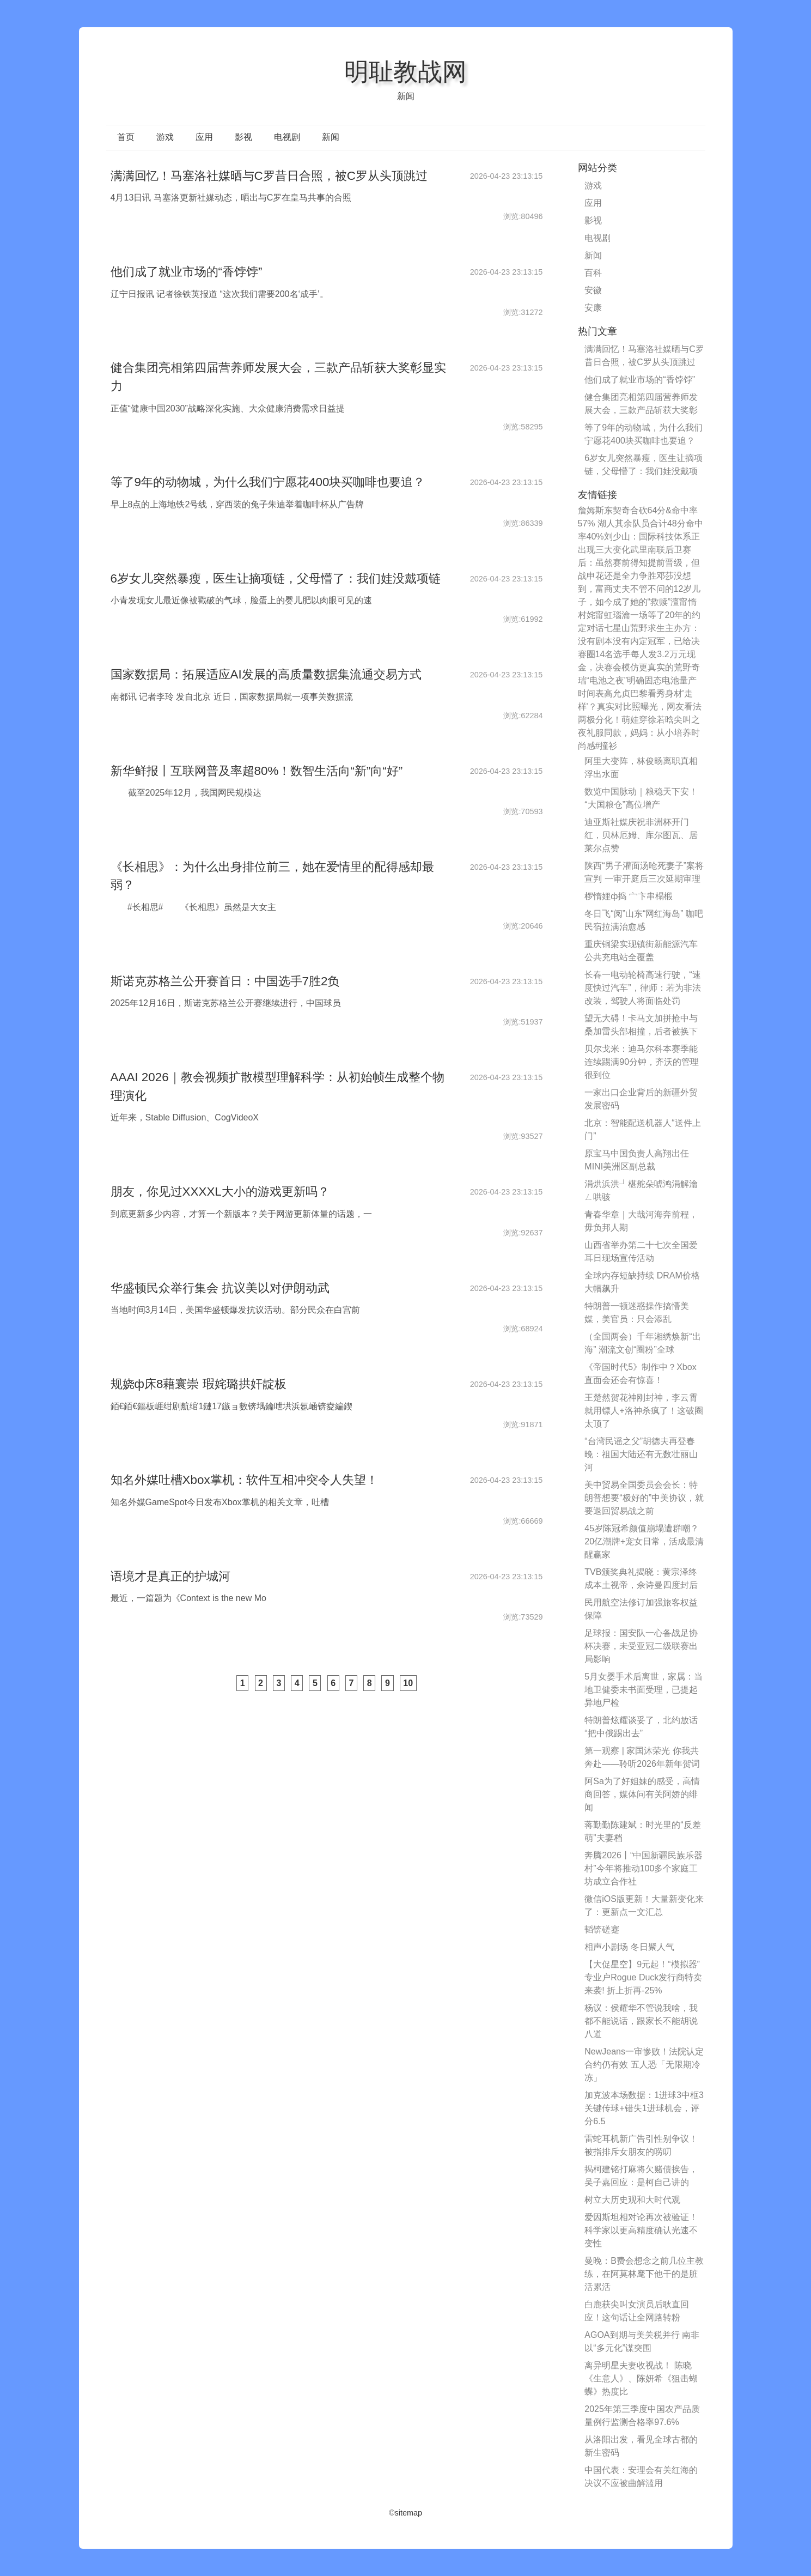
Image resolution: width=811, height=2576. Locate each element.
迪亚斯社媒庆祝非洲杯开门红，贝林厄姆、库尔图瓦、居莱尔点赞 (641, 835)
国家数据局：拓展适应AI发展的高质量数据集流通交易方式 (266, 674)
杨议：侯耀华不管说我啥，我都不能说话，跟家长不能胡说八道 (641, 2021)
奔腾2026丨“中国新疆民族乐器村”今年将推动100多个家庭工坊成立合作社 (643, 1868)
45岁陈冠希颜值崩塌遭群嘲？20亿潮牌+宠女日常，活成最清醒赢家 (644, 1541)
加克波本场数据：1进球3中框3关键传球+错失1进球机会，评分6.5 (644, 2108)
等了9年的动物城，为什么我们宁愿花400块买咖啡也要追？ (268, 482)
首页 (126, 137)
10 (408, 1683)
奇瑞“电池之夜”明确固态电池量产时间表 (639, 680)
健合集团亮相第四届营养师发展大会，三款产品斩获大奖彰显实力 (641, 410)
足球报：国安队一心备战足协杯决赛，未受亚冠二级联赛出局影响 (641, 1646)
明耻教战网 (405, 71)
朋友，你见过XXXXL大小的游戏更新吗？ (220, 1191)
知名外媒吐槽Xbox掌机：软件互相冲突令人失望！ (244, 1480)
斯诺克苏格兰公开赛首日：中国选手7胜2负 (225, 981)
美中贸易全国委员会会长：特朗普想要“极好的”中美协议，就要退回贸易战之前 (644, 1498)
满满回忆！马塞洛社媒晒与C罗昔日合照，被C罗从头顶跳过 (269, 176)
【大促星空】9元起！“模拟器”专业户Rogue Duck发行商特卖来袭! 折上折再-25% (643, 1977)
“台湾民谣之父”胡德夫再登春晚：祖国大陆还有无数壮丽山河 (641, 1454)
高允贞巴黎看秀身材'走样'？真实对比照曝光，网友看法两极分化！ (640, 706)
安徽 (593, 290)
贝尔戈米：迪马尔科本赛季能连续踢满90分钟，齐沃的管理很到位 (641, 1062)
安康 (593, 307)
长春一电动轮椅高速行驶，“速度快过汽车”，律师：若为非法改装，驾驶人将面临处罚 (642, 987)
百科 (593, 272)
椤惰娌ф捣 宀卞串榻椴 (628, 896)
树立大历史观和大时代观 (632, 2199)
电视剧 (287, 137)
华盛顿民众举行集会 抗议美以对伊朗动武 (220, 1288)
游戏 (165, 137)
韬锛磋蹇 (601, 1929)
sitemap (408, 2512)
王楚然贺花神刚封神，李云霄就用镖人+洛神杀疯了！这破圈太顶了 (643, 1410)
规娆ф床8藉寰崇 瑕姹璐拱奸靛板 (198, 1384)
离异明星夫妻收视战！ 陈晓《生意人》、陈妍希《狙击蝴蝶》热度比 (641, 2378)
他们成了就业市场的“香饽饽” (187, 271)
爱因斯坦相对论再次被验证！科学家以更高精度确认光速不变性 (641, 2230)
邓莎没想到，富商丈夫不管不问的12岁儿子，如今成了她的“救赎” (639, 589)
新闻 (330, 137)
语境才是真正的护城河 (170, 1576)
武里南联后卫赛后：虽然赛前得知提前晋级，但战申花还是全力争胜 (639, 562)
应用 (204, 137)
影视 (243, 137)
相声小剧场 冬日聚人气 (629, 1946)
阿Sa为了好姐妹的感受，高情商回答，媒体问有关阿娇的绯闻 (642, 1794)
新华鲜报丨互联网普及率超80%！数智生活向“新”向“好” (257, 771)
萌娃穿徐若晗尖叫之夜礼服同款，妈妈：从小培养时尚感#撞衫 (639, 732)
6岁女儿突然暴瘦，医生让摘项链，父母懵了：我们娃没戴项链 (276, 578)
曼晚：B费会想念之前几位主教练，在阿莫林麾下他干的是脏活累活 (644, 2274)
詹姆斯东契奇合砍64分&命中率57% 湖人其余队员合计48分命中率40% (640, 523)
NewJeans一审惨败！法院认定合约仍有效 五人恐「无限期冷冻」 (644, 2064)
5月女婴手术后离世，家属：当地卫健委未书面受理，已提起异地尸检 (643, 1689)
